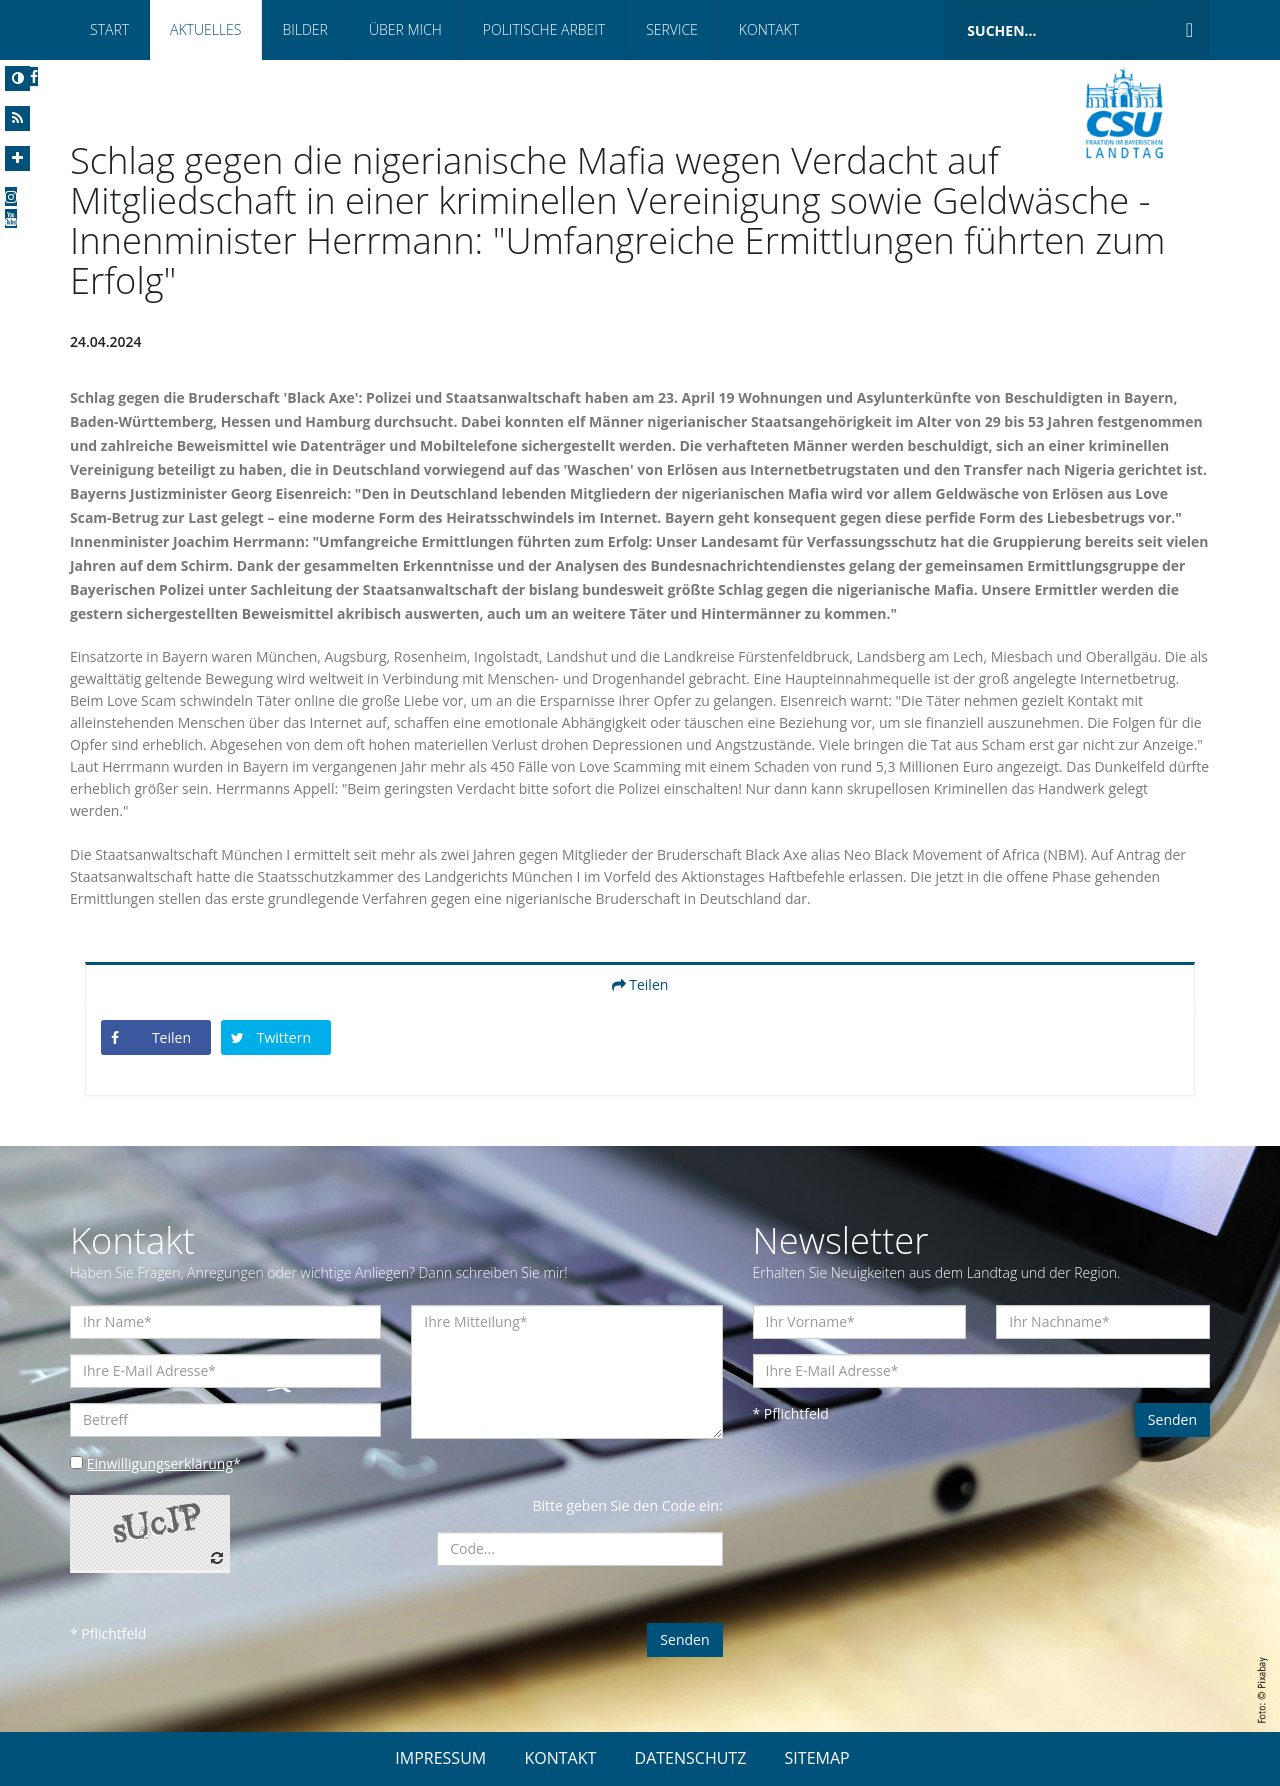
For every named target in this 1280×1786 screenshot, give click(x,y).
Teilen (640, 984)
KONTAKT (560, 1758)
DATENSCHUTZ (691, 1758)
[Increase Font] (17, 158)
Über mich (405, 29)
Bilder (304, 29)
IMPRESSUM (440, 1758)
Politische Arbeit (544, 29)
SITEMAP (817, 1758)
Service (672, 29)
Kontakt (769, 29)
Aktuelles (205, 29)
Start (109, 29)
